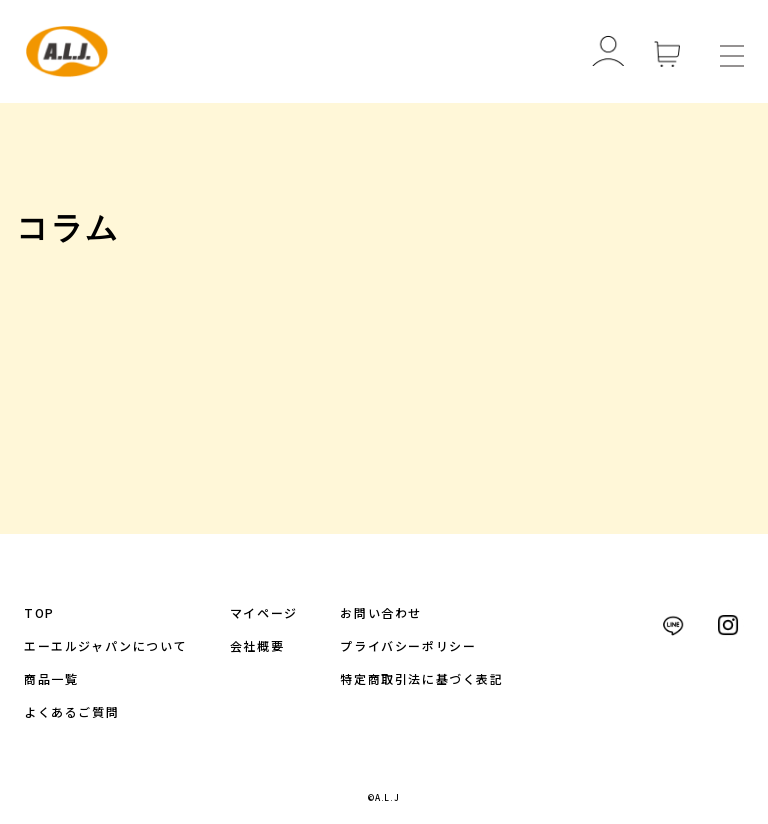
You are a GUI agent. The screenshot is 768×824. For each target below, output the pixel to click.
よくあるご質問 (71, 711)
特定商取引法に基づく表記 (421, 678)
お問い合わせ (381, 612)
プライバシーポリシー (408, 645)
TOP (39, 612)
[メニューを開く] (732, 52)
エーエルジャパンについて (105, 645)
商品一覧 (51, 678)
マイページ (264, 612)
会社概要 (257, 645)
